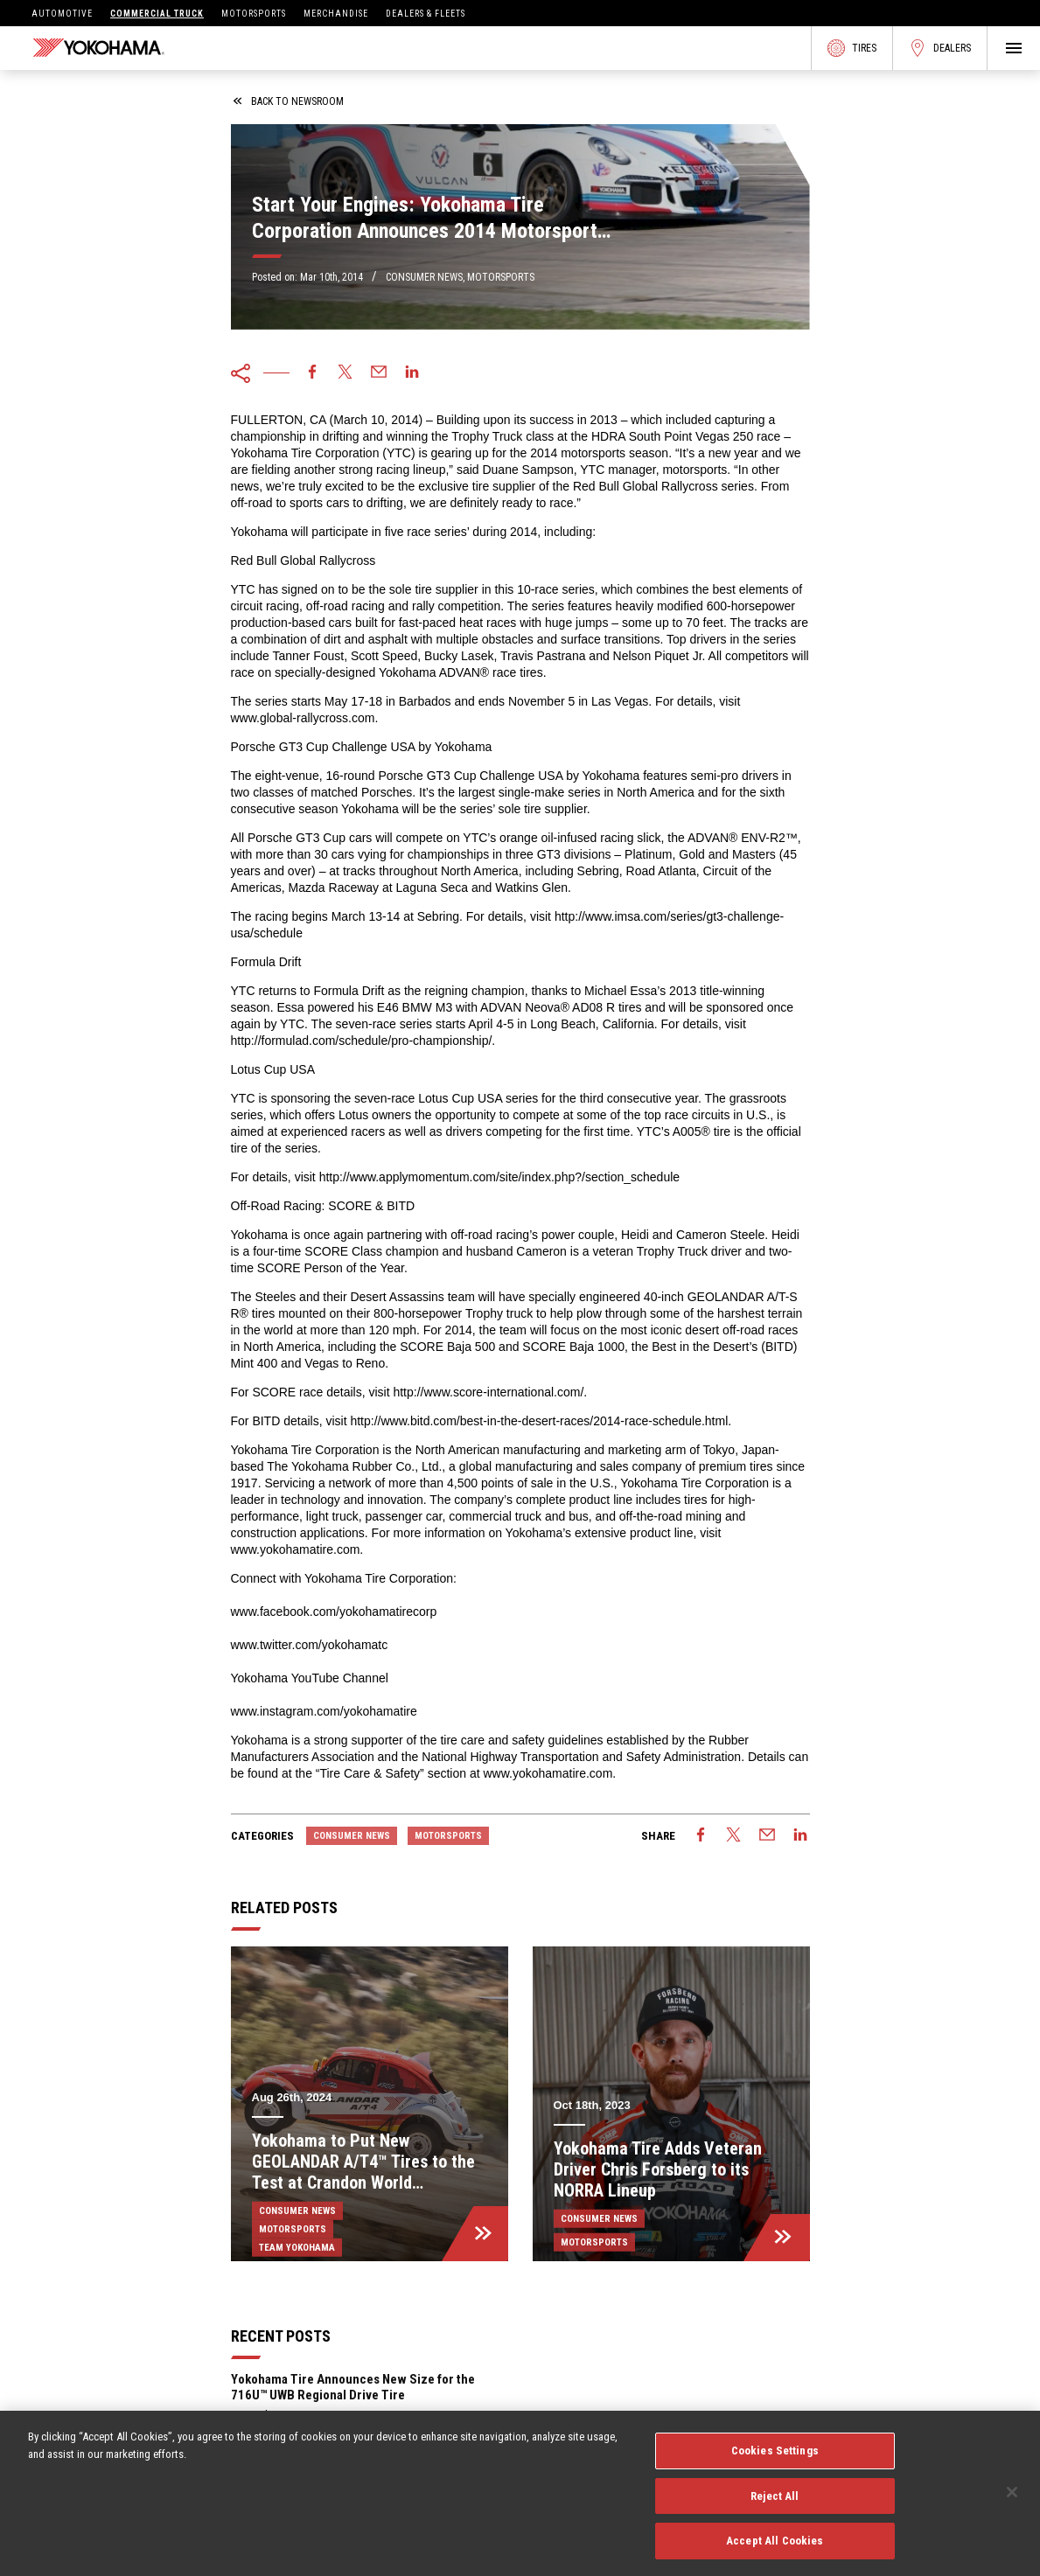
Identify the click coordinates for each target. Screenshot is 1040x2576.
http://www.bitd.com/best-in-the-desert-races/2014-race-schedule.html (539, 1421)
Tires (851, 48)
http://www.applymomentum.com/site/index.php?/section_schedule (499, 1177)
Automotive (62, 13)
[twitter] (345, 373)
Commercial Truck (157, 13)
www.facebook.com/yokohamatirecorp (334, 1612)
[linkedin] (412, 373)
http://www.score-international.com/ (488, 1392)
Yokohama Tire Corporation (305, 453)
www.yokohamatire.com (295, 1549)
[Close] (1012, 2501)
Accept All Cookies (774, 2550)
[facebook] (312, 373)
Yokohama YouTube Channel (309, 1678)
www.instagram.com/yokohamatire (324, 1711)
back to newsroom (289, 101)
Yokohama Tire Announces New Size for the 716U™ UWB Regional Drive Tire (353, 2387)
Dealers (940, 48)
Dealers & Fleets (425, 13)
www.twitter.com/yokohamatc (309, 1645)
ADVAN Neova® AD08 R (547, 1007)
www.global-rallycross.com (303, 718)
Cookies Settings (775, 2460)
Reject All (774, 2504)
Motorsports (253, 13)
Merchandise (336, 13)
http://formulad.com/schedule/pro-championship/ (361, 1041)
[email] (378, 373)
